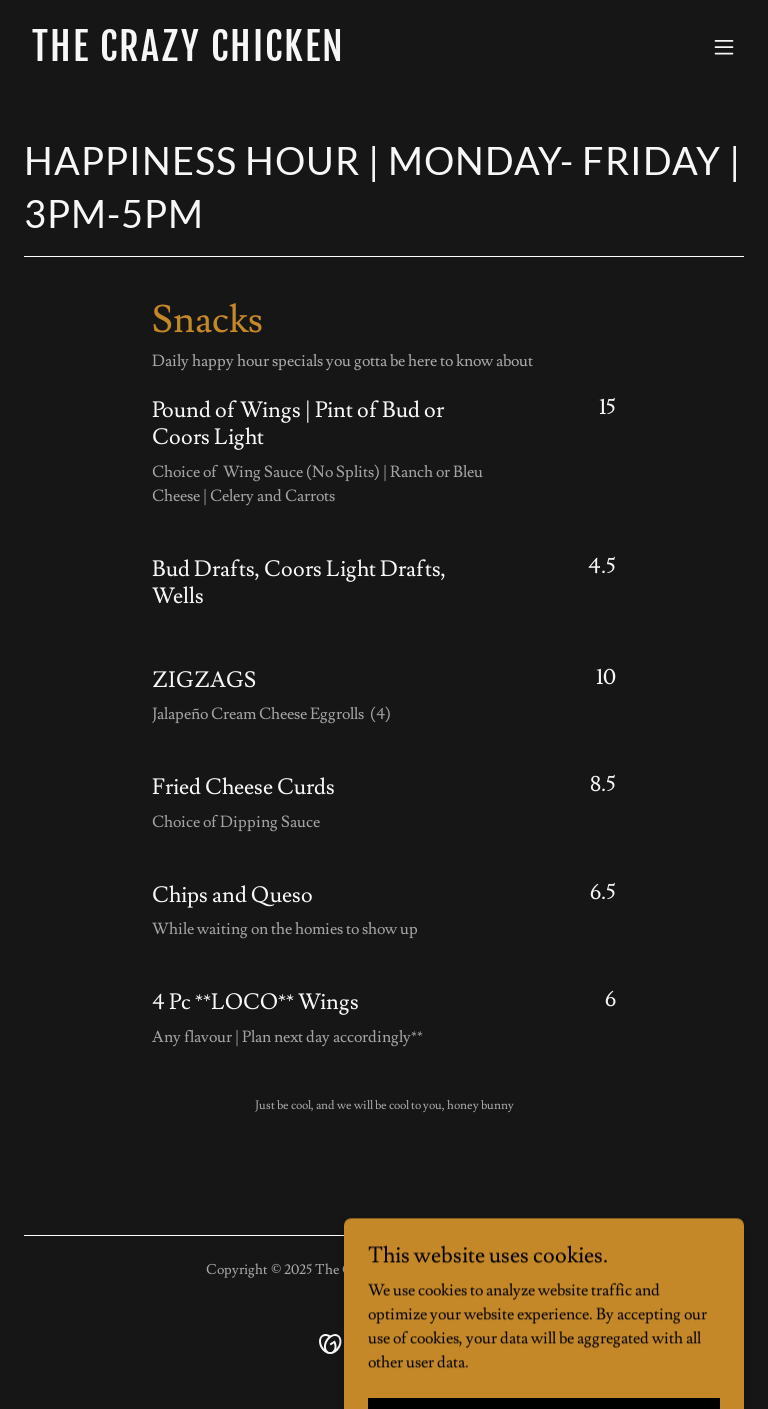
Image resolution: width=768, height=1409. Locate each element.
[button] (724, 47)
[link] (188, 56)
